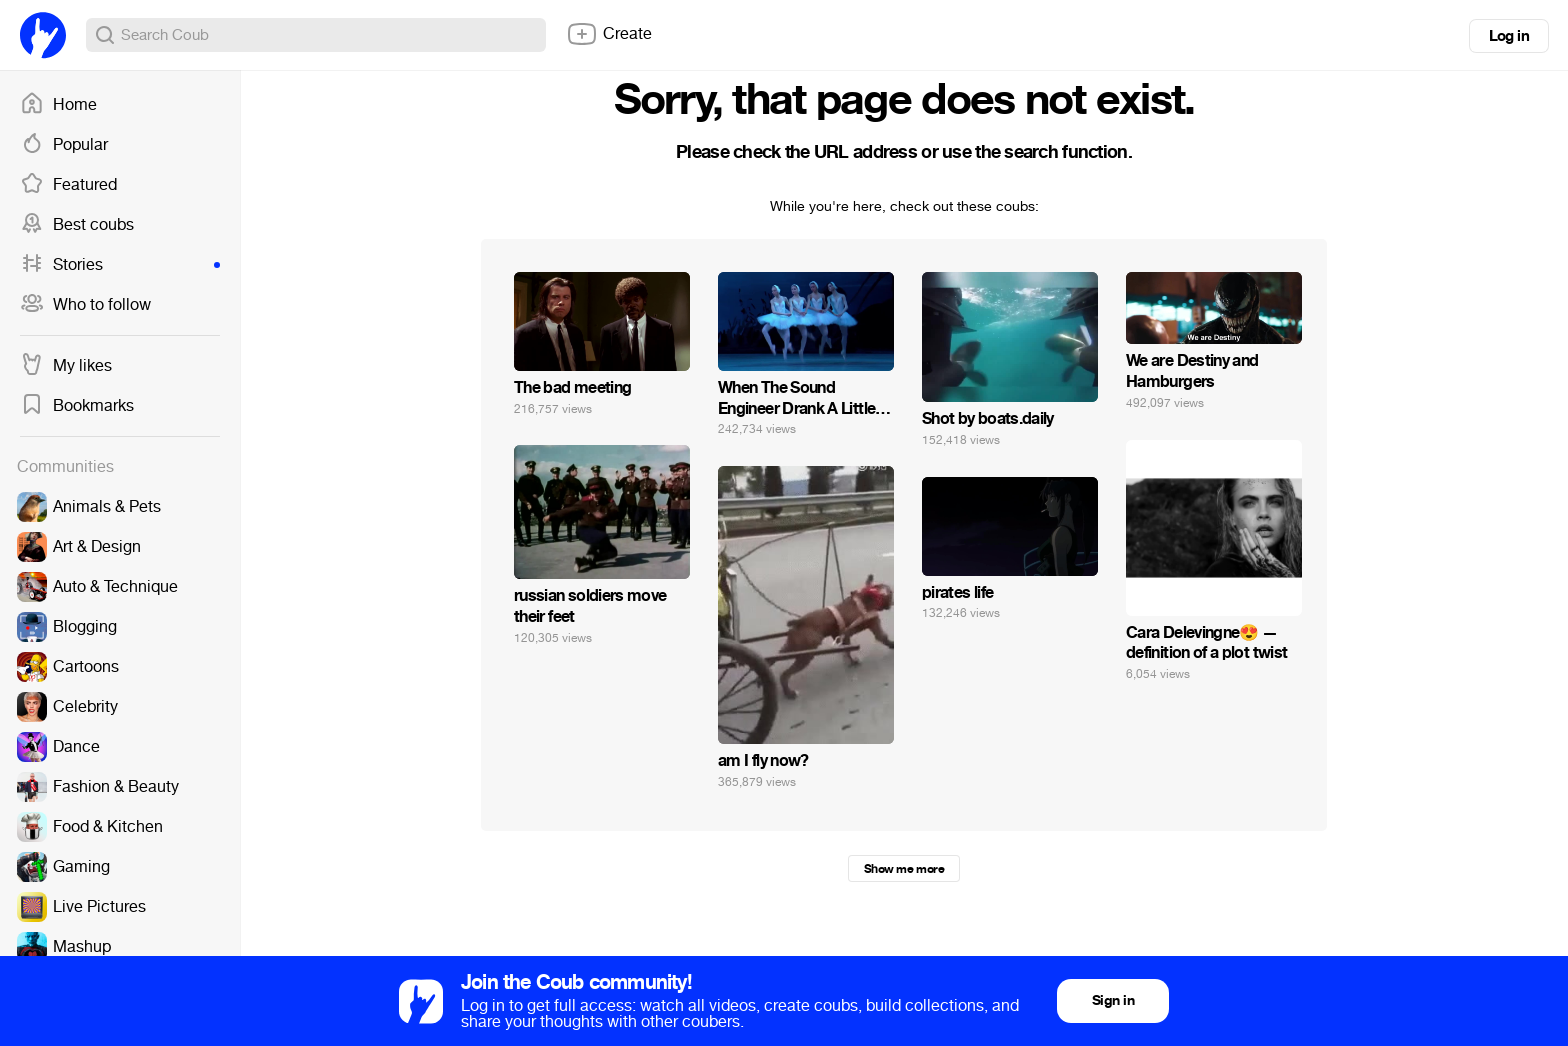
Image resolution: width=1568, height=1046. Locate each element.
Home (58, 105)
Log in (1509, 36)
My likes (66, 366)
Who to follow (85, 305)
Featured (68, 185)
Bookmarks (77, 406)
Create (609, 34)
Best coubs (77, 225)
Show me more (904, 869)
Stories (120, 265)
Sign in (1113, 1000)
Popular (64, 145)
